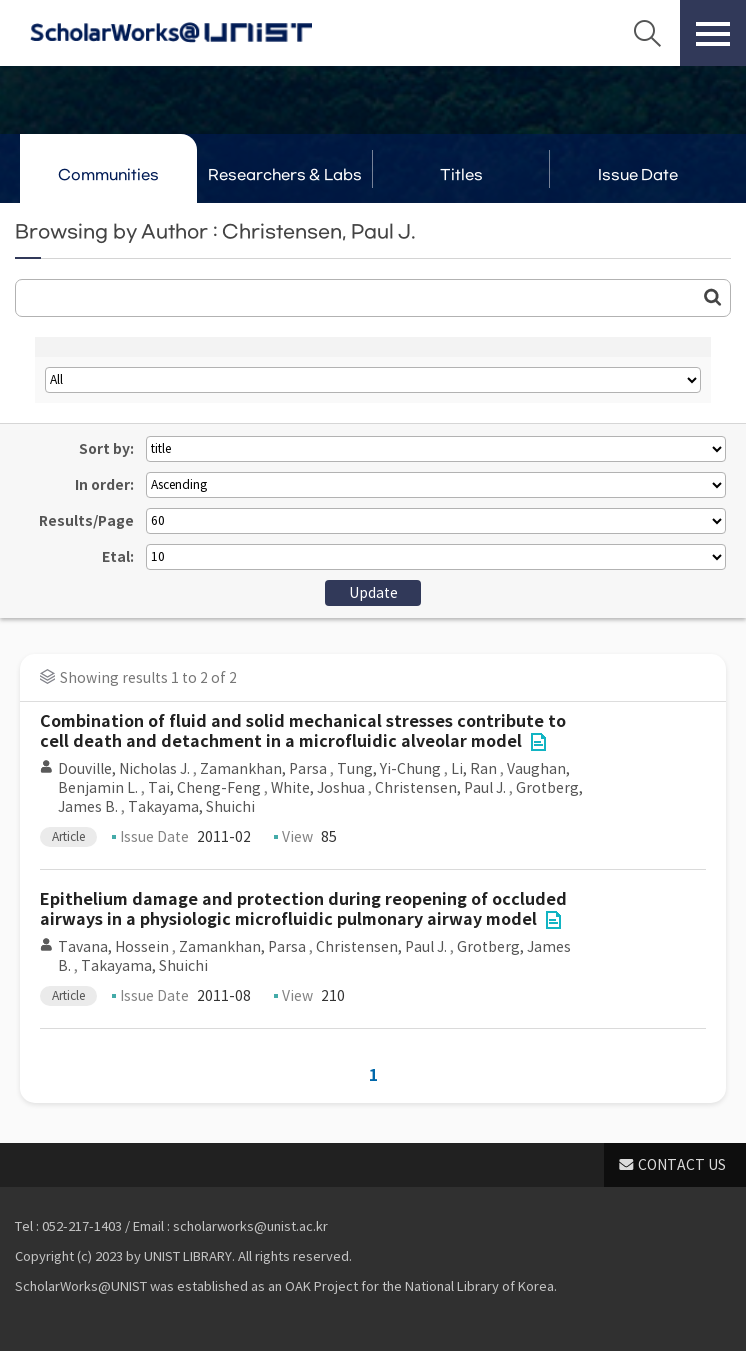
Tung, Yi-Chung (389, 769)
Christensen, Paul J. (440, 788)
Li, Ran (474, 769)
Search (647, 33)
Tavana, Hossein (113, 947)
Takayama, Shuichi (191, 807)
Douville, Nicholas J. (124, 769)
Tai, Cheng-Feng (204, 788)
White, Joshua (318, 788)
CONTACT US (682, 1165)
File (538, 742)
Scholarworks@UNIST (171, 33)
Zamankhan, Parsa (263, 769)
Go (713, 297)
